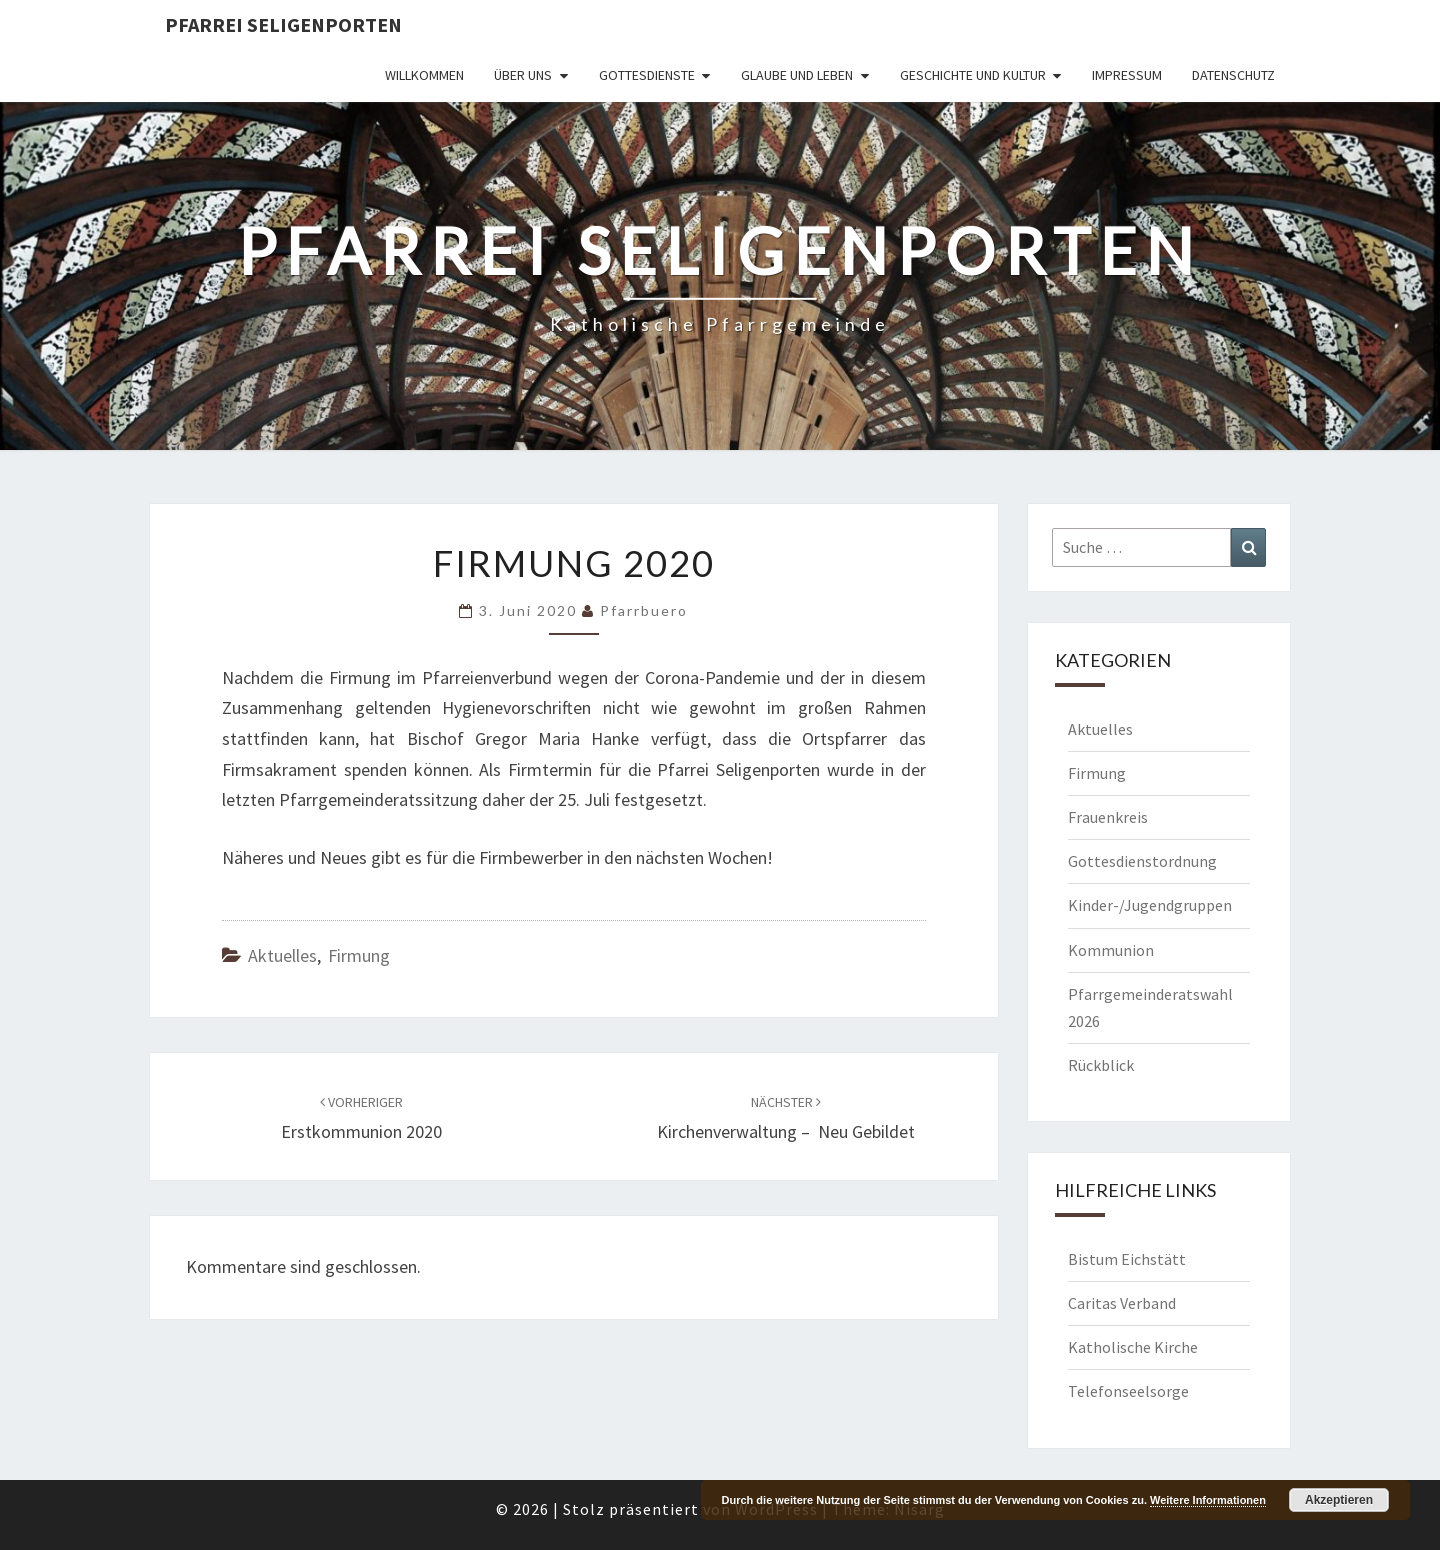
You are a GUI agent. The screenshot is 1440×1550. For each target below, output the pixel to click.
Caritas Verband (1122, 1303)
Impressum (1127, 75)
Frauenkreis (1108, 817)
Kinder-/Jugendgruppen (1150, 905)
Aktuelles (282, 955)
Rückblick (1101, 1065)
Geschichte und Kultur (973, 75)
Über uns (523, 75)
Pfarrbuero (644, 610)
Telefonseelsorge (1128, 1391)
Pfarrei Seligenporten (283, 24)
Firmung (359, 955)
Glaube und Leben (797, 75)
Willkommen (424, 75)
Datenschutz (1233, 75)
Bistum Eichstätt (1127, 1259)
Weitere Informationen (1208, 1500)
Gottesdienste (647, 75)
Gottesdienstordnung (1142, 861)
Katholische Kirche (1133, 1347)
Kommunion (1111, 950)
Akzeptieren (1339, 1500)
